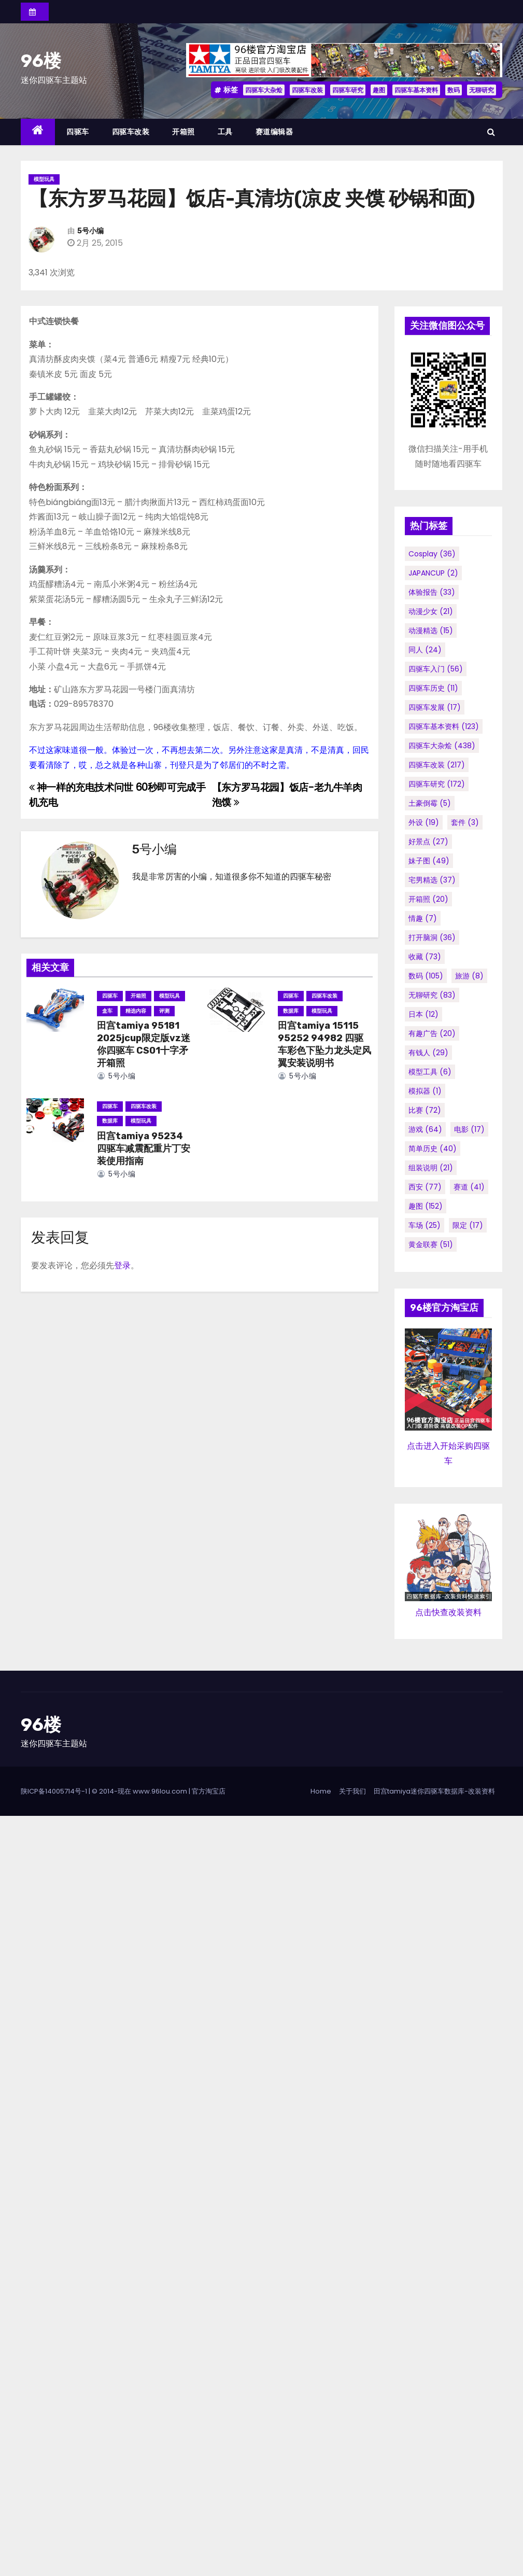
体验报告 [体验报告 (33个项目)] (431, 592)
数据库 (291, 1011)
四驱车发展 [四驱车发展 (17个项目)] (434, 707)
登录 (122, 1265)
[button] (491, 132)
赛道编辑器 (274, 132)
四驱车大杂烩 (263, 90)
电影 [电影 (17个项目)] (469, 1129)
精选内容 (135, 1011)
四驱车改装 (307, 90)
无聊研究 (481, 90)
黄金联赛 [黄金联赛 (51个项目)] (430, 1244)
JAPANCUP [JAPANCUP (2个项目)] (433, 573)
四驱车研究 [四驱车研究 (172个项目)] (436, 784)
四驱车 (77, 132)
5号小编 (90, 231)
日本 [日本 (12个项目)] (423, 1014)
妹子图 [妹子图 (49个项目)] (428, 861)
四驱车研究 (347, 90)
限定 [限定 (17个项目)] (468, 1225)
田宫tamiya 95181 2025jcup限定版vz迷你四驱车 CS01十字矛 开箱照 (143, 1044)
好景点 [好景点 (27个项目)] (428, 841)
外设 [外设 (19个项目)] (423, 822)
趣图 (379, 90)
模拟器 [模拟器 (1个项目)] (425, 1091)
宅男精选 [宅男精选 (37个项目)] (432, 880)
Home (320, 1791)
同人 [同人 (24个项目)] (425, 650)
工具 (225, 132)
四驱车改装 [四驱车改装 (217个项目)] (436, 765)
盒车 (107, 1011)
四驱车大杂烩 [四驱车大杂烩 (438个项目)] (441, 745)
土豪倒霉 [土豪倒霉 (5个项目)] (429, 803)
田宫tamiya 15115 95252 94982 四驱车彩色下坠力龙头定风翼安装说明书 (324, 1044)
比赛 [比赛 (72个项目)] (424, 1110)
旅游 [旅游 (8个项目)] (469, 976)
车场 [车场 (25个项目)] (424, 1225)
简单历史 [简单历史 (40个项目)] (432, 1148)
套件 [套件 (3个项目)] (465, 822)
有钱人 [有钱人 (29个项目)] (428, 1052)
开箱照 (183, 132)
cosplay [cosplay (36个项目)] (432, 554)
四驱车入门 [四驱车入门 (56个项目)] (435, 669)
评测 (164, 1011)
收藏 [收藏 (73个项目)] (424, 956)
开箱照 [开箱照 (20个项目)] (428, 899)
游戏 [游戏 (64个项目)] (425, 1129)
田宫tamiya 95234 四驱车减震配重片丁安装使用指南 (143, 1148)
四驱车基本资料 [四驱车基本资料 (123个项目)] (443, 726)
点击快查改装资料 (448, 1612)
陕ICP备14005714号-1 (54, 1791)
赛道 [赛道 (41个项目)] (469, 1187)
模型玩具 (44, 179)
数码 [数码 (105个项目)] (425, 976)
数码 (453, 90)
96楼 (41, 61)
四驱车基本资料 (416, 90)
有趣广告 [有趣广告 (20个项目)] (432, 1033)
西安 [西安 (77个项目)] (425, 1187)
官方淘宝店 (208, 1791)
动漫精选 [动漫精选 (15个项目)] (430, 630)
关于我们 (352, 1791)
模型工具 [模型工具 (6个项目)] (429, 1072)
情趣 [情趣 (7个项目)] (422, 918)
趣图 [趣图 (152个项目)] (425, 1206)
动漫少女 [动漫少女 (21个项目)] (430, 611)
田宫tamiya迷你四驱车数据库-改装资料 (434, 1791)
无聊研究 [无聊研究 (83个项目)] (432, 995)
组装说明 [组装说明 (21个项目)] (430, 1168)
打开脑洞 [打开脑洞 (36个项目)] (432, 937)
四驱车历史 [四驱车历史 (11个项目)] (433, 688)
